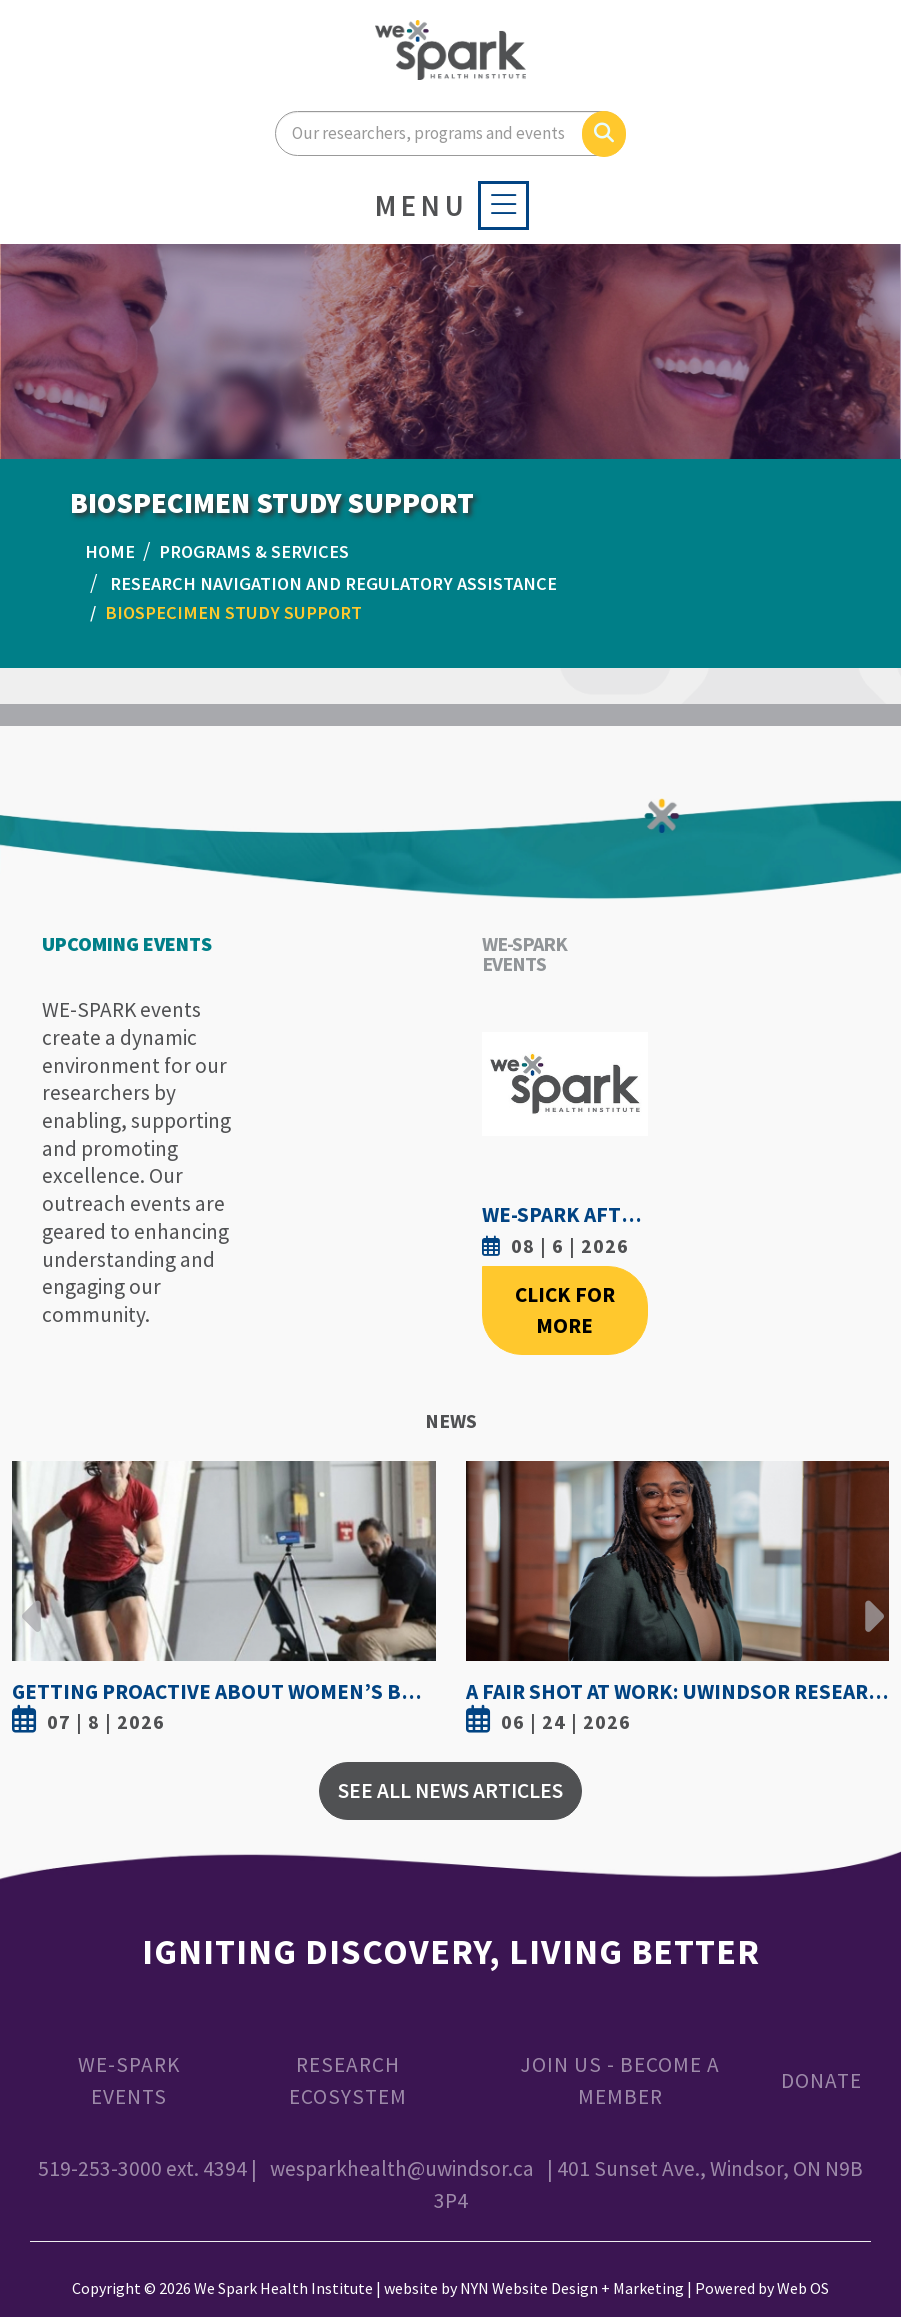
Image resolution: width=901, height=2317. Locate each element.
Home (110, 551)
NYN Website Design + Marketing (572, 2288)
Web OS (803, 2288)
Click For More (565, 1310)
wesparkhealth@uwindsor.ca (402, 2168)
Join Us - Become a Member (620, 2080)
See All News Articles (450, 1790)
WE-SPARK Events (129, 2080)
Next (869, 1601)
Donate (821, 2080)
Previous (32, 1601)
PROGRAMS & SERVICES (254, 551)
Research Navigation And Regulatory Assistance (333, 583)
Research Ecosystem (348, 2080)
